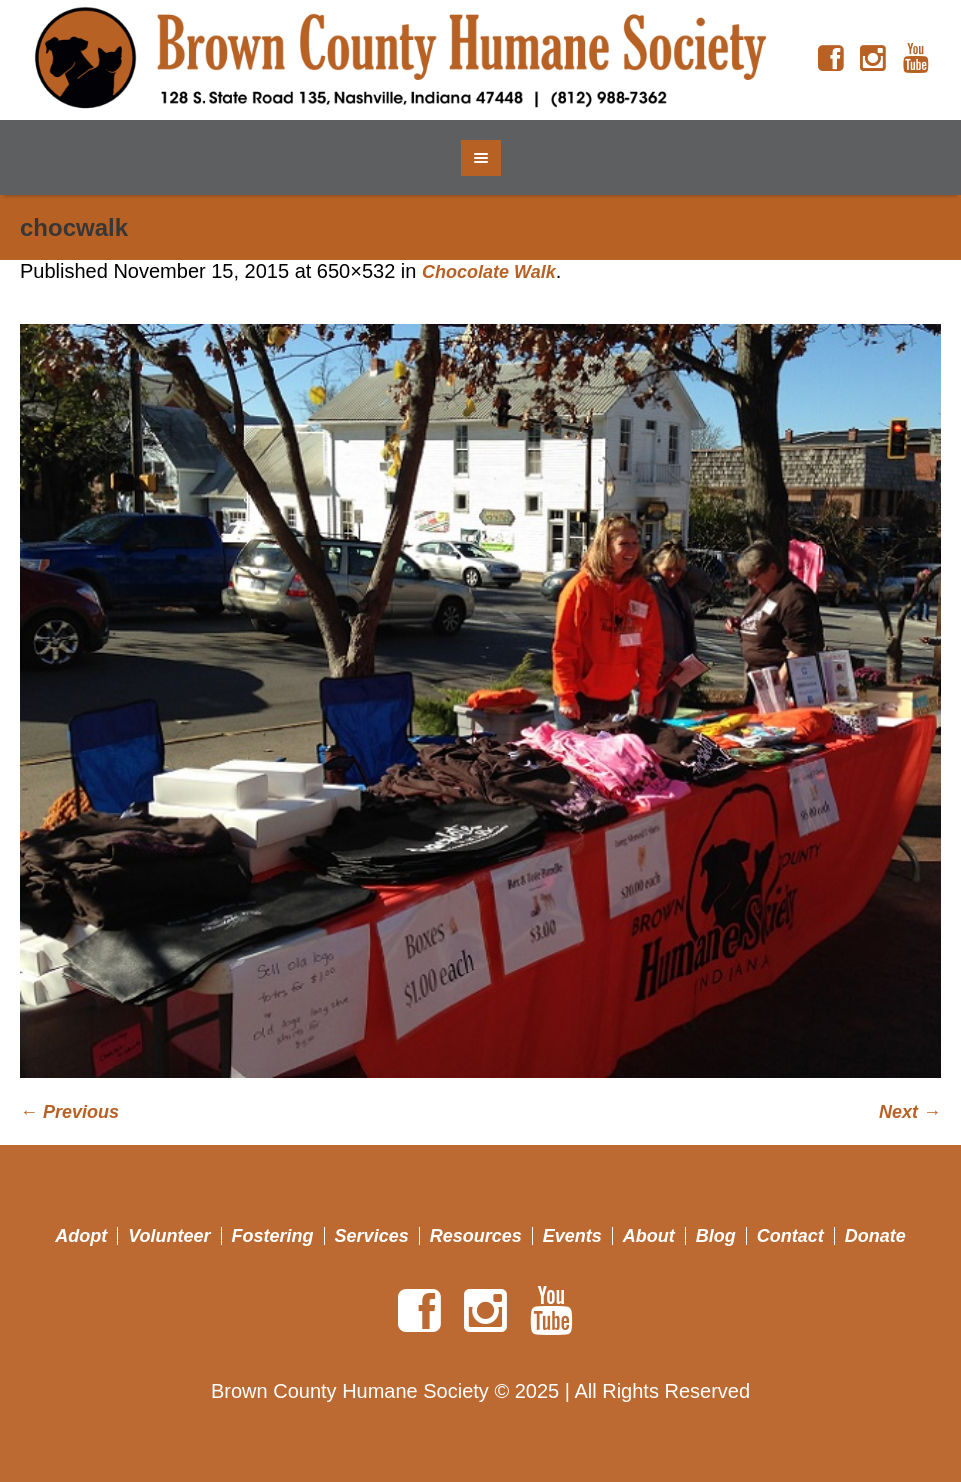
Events (572, 1236)
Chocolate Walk (489, 272)
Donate (875, 1236)
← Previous (69, 1112)
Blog (716, 1236)
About (649, 1236)
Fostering (273, 1236)
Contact (790, 1236)
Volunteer (169, 1236)
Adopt (81, 1236)
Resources (476, 1236)
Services (372, 1236)
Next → (910, 1112)
